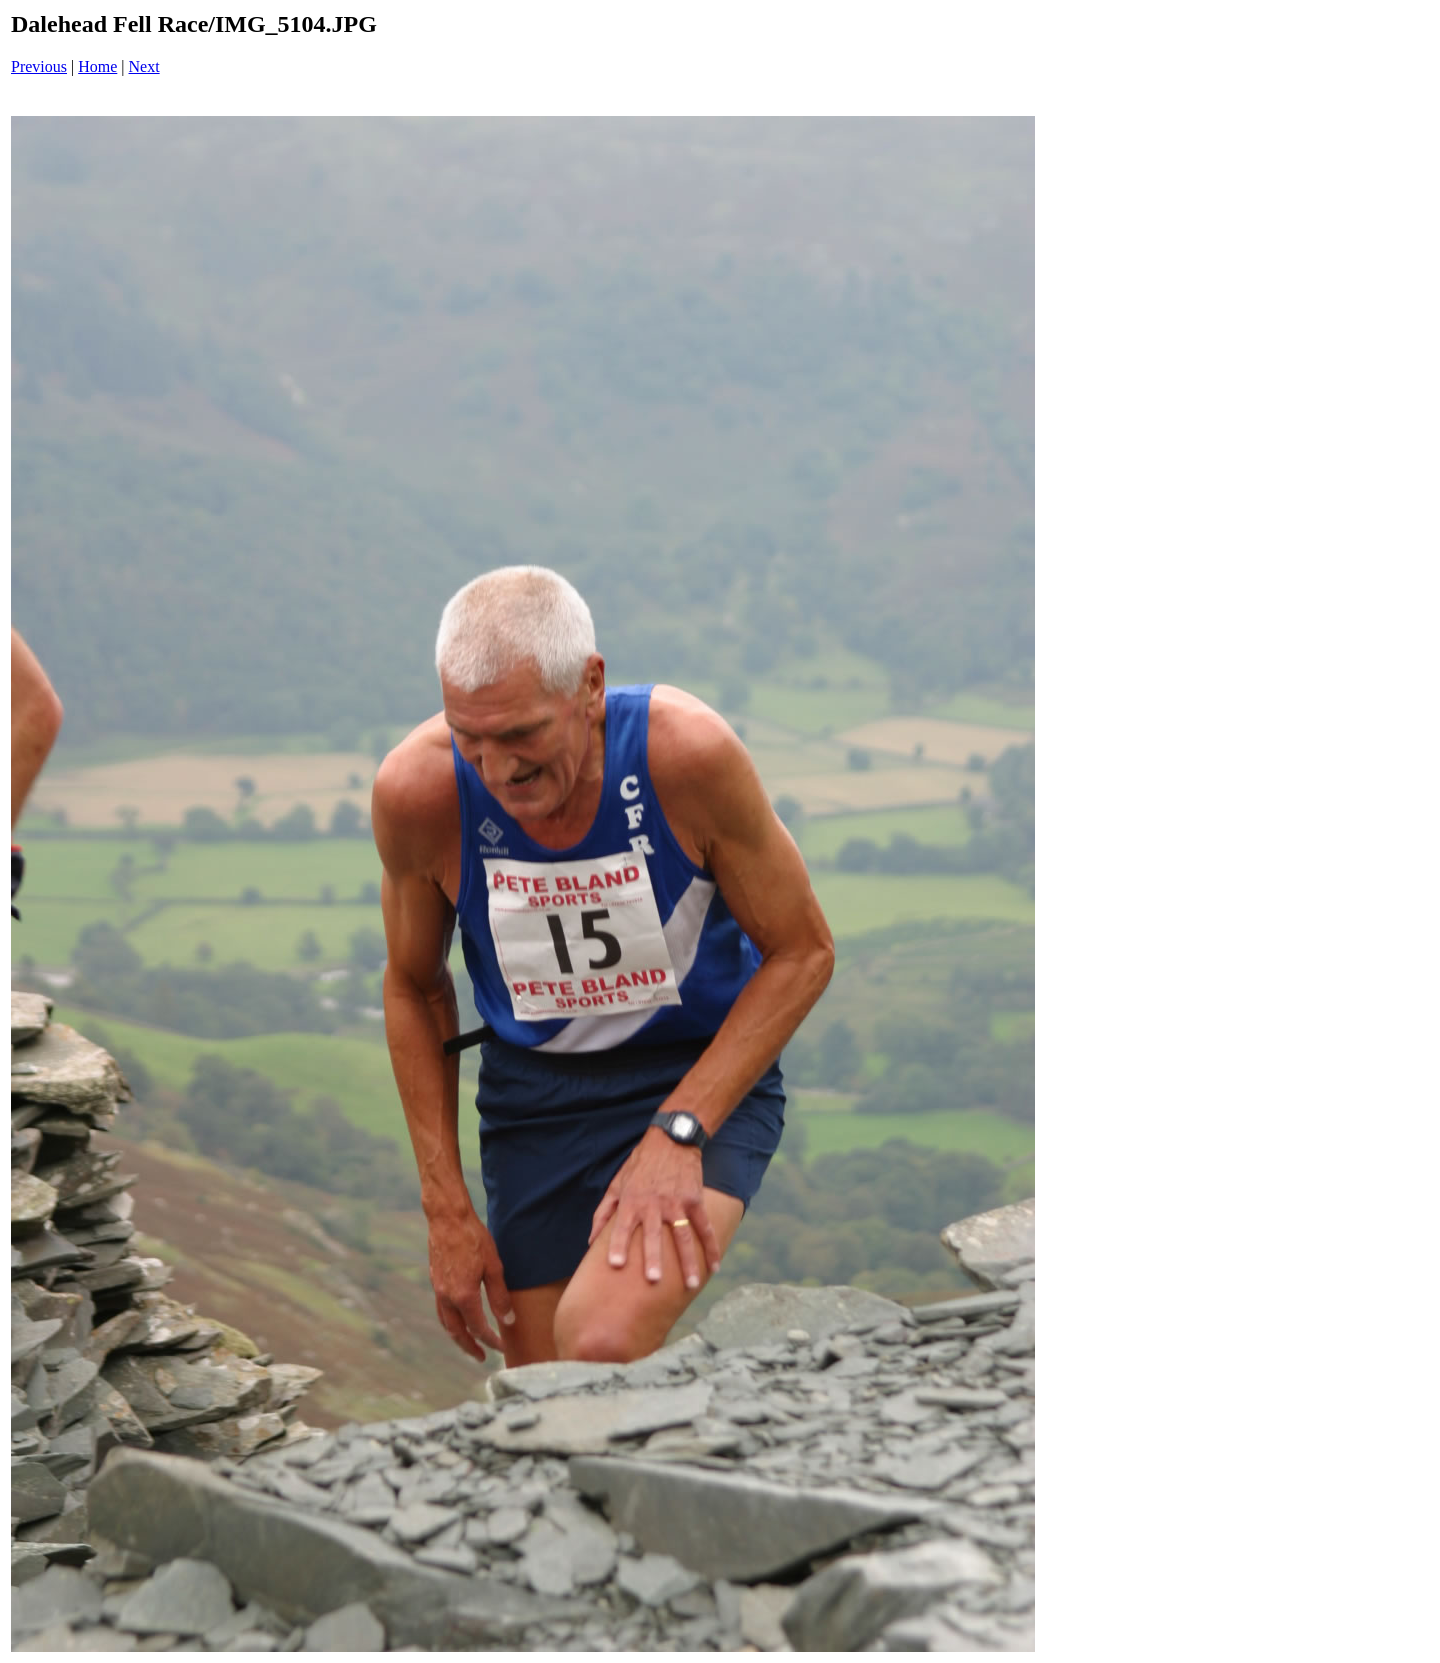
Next (144, 66)
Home (97, 66)
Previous (39, 66)
